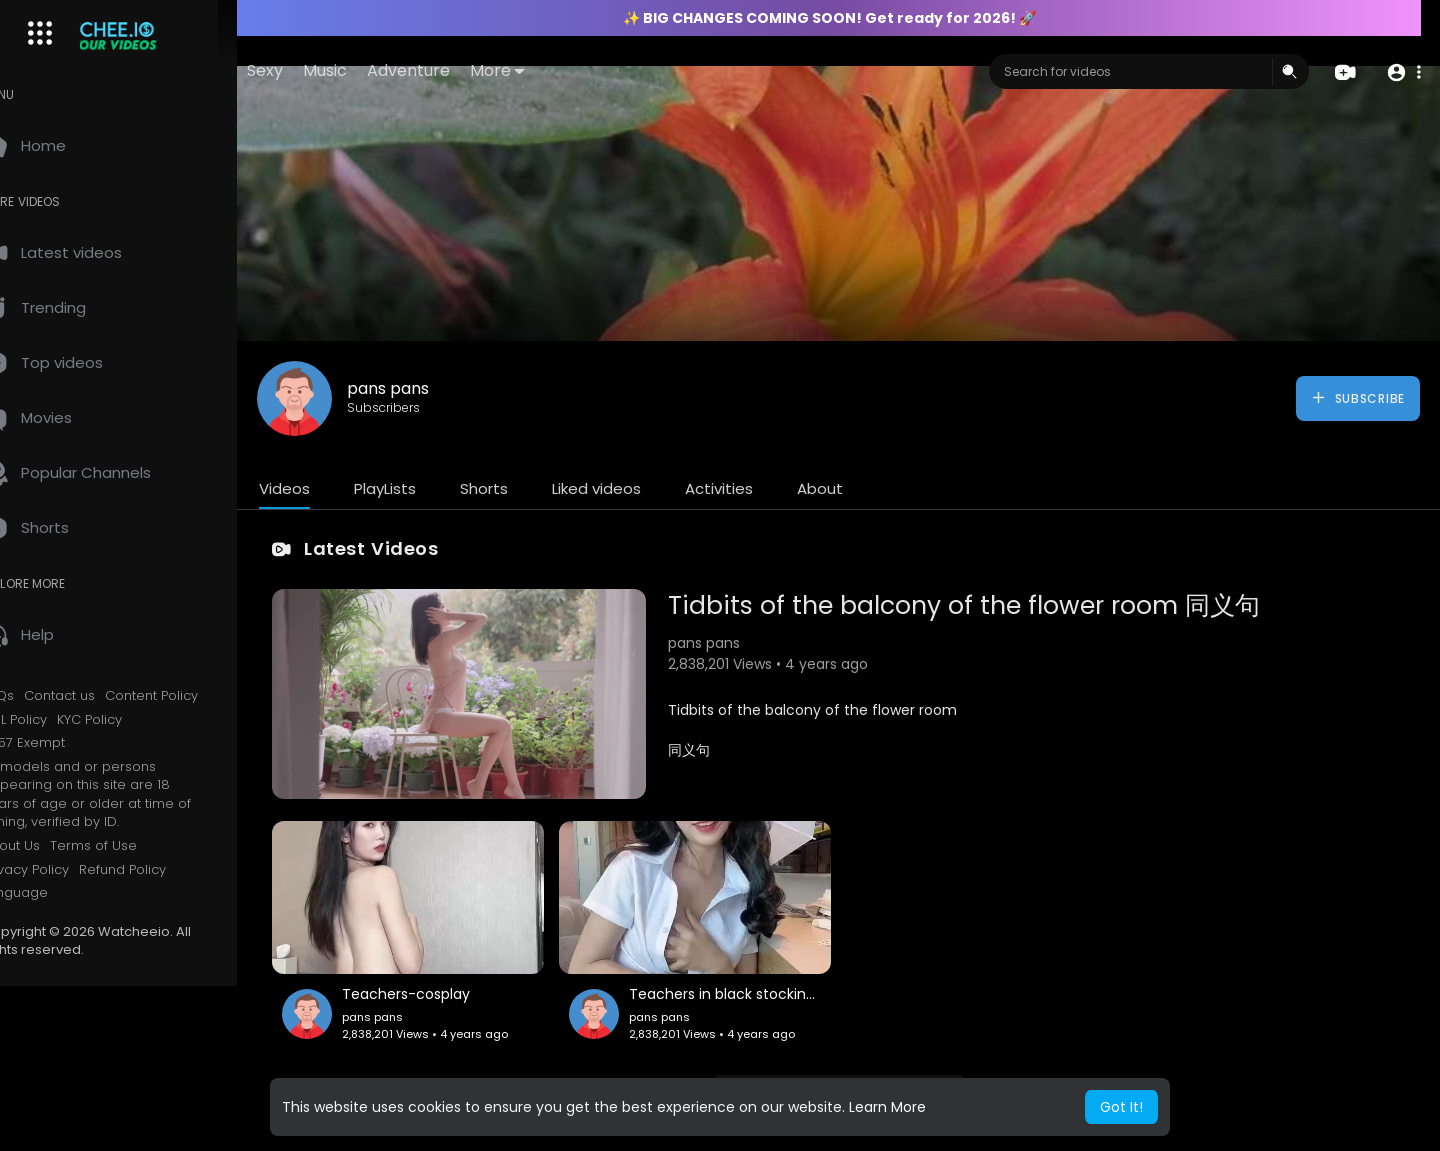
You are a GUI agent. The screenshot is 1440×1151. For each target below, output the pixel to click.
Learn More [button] (887, 1107)
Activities (762, 488)
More (560, 70)
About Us (54, 846)
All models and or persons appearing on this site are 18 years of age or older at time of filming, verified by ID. (129, 795)
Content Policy (194, 696)
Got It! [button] (1121, 1107)
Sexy (328, 70)
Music (388, 70)
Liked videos (639, 488)
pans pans (431, 388)
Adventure (471, 70)
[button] (1402, 72)
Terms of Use (136, 846)
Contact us (102, 696)
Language (58, 893)
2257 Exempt (66, 743)
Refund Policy (165, 870)
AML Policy (57, 720)
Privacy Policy (68, 870)
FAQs (41, 696)
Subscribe (1357, 398)
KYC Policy (132, 720)
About (863, 488)
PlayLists (428, 488)
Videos (327, 488)
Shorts (527, 488)
